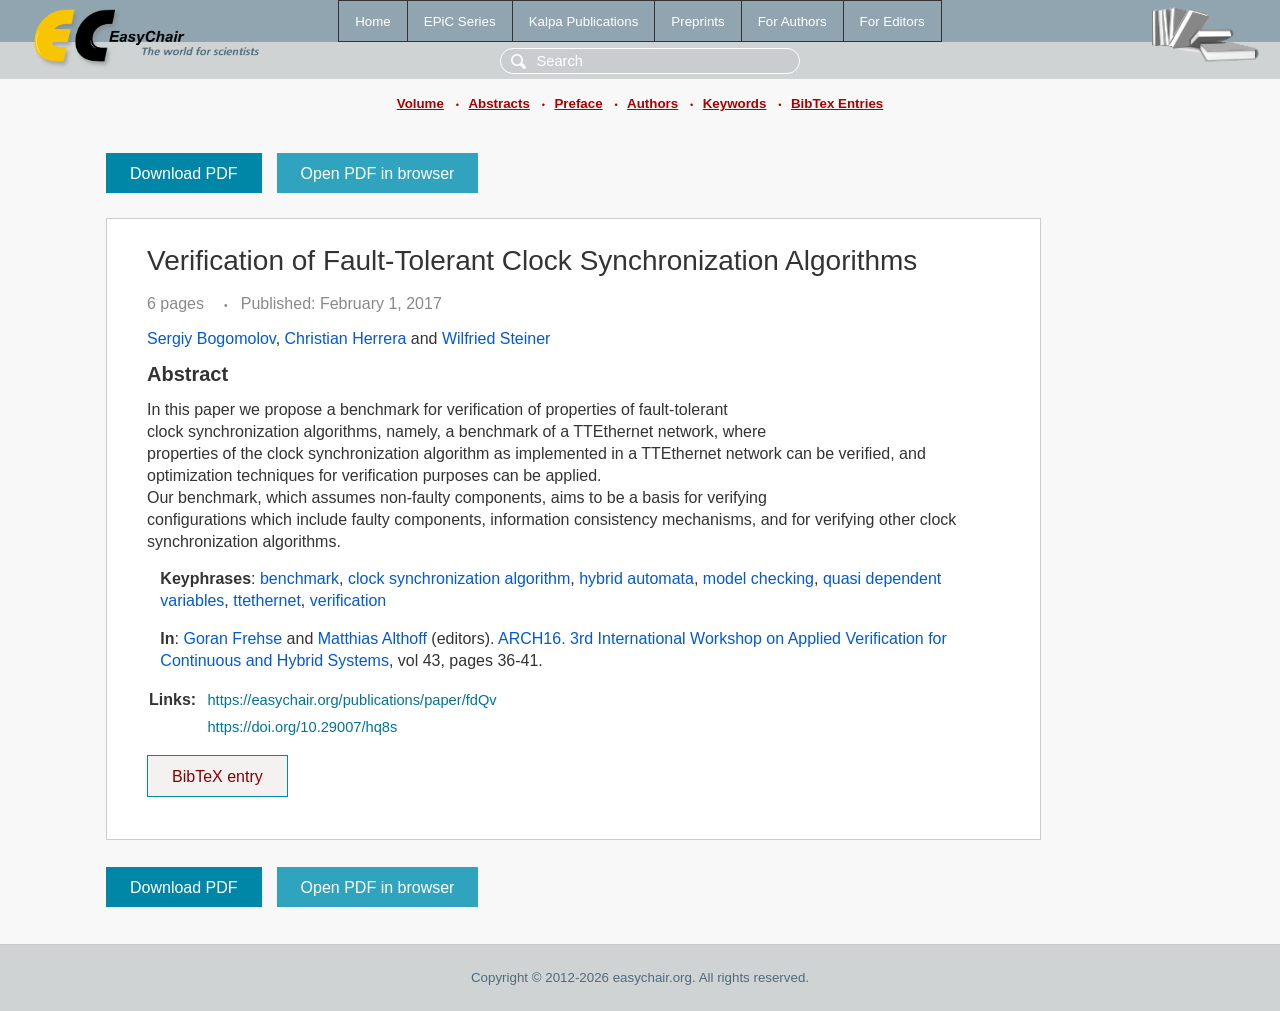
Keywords (735, 103)
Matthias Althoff (372, 638)
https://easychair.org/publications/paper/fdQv (351, 700)
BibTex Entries (837, 103)
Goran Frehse (232, 638)
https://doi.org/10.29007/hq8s (302, 727)
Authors (652, 103)
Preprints (697, 21)
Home (373, 21)
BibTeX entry (217, 770)
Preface (578, 103)
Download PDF (184, 173)
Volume (420, 103)
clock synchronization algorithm (459, 578)
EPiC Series (460, 21)
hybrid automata (636, 578)
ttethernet (267, 600)
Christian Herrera (346, 338)
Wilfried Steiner (496, 338)
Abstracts (498, 103)
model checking (758, 578)
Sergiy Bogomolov (211, 338)
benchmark (299, 578)
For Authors (792, 21)
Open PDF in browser (378, 173)
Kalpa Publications (584, 21)
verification (348, 600)
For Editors (892, 21)
